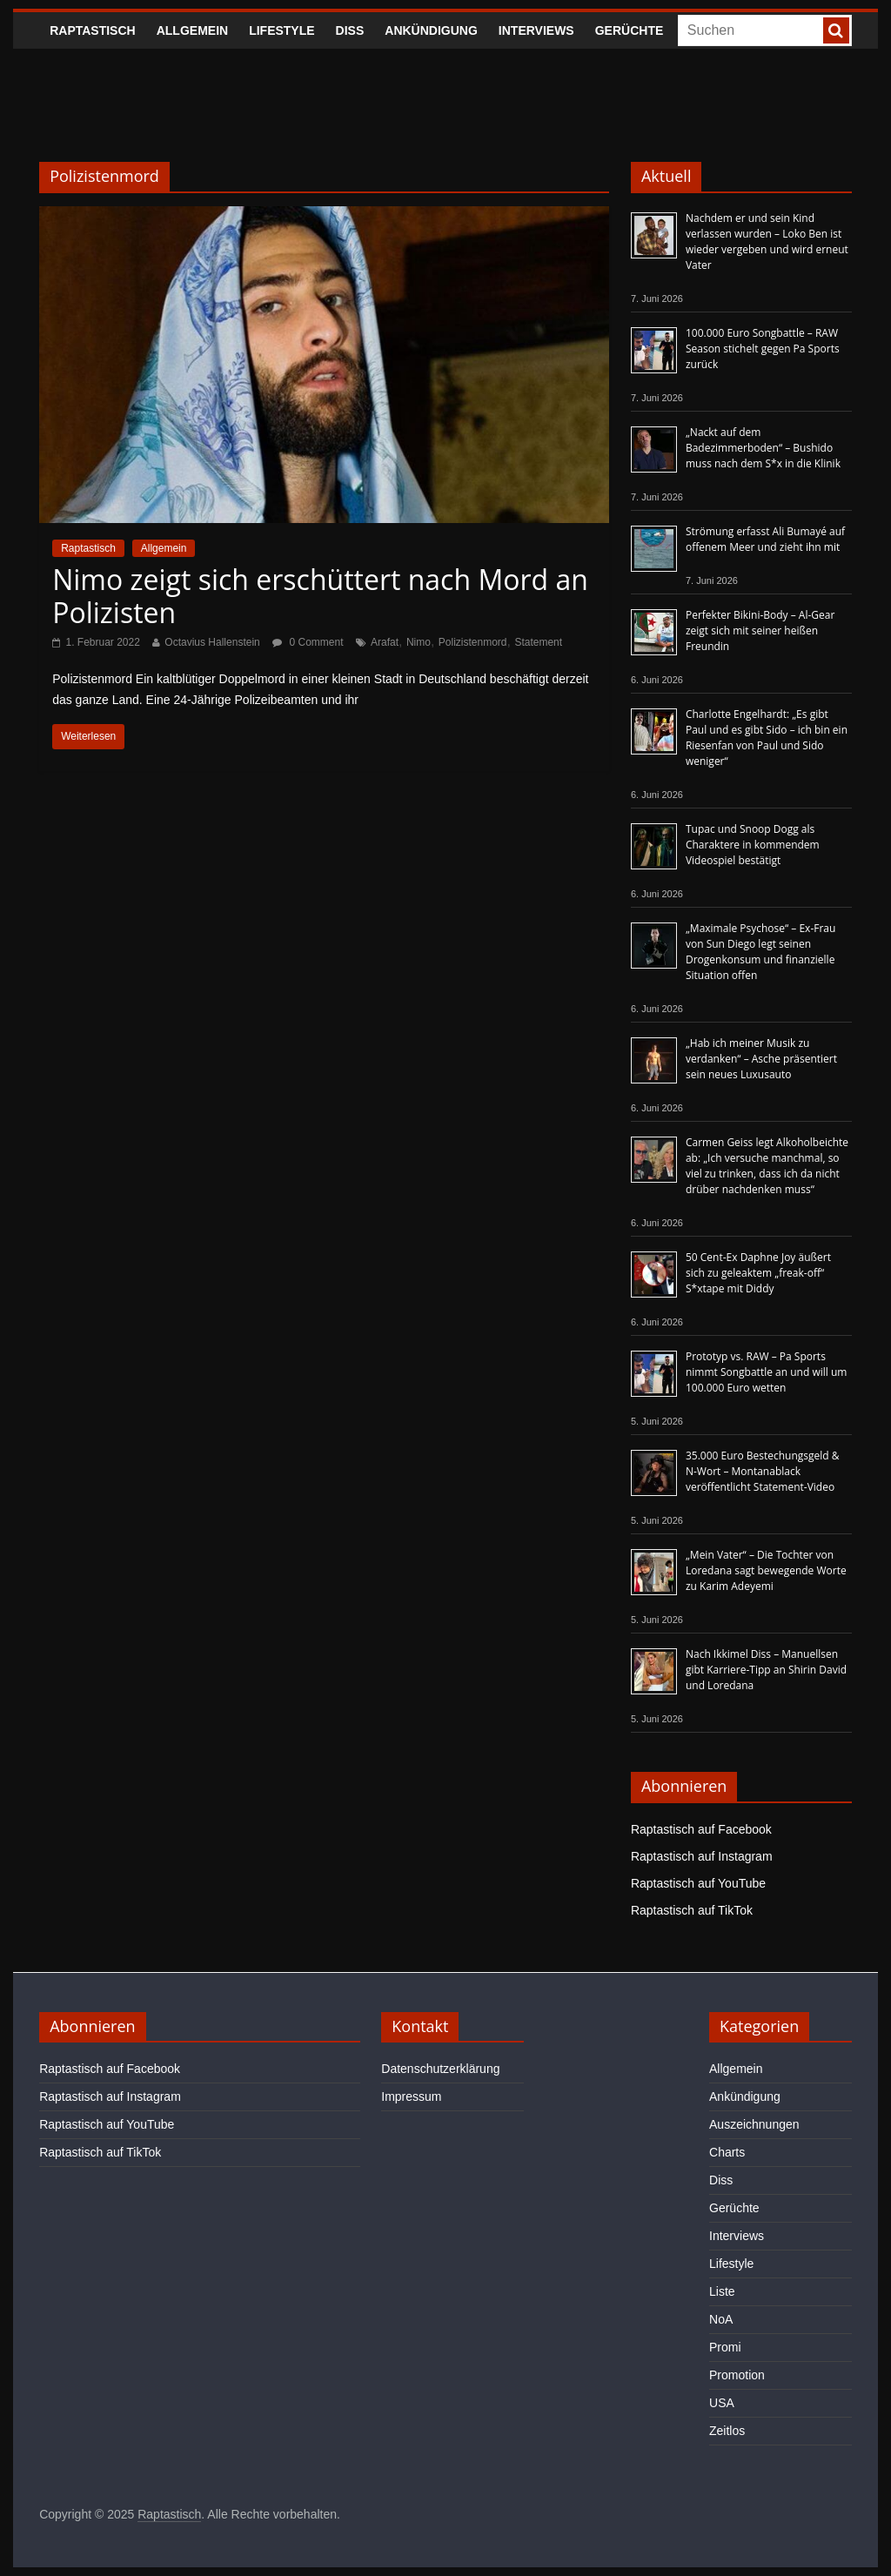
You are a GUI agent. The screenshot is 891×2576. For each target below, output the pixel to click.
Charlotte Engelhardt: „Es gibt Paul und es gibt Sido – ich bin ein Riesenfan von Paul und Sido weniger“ (766, 737)
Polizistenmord (473, 642)
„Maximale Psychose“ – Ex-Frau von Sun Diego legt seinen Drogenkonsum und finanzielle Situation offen (760, 952)
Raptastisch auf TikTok (692, 1910)
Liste (722, 2291)
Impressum (411, 2096)
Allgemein (192, 30)
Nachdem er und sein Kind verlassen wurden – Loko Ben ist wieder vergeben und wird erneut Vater (767, 241)
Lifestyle (281, 30)
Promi (725, 2347)
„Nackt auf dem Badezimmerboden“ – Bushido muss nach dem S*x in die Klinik (763, 448)
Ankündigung (431, 30)
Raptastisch (93, 30)
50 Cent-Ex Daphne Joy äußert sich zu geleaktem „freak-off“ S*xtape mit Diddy (758, 1273)
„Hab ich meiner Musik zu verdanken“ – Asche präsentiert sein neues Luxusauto (761, 1059)
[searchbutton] (836, 30)
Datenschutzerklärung (440, 2069)
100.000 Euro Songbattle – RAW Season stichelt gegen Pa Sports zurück (763, 348)
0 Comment (307, 642)
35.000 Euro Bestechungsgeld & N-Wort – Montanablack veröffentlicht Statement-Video (763, 1471)
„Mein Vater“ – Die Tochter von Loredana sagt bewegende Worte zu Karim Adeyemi (766, 1570)
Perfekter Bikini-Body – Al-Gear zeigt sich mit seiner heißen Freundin (760, 630)
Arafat (385, 642)
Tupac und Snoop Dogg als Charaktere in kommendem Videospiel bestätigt (753, 845)
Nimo (418, 642)
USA (721, 2403)
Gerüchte (629, 30)
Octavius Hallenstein (211, 642)
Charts (727, 2152)
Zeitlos (727, 2431)
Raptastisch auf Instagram (702, 1856)
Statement (538, 642)
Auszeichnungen (754, 2124)
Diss (350, 30)
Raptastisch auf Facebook (701, 1829)
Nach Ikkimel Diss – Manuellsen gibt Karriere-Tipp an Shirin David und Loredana (766, 1670)
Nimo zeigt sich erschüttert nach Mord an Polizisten (320, 595)
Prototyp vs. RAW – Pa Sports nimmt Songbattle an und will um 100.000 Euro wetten (766, 1372)
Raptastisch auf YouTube (698, 1883)
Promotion (737, 2375)
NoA (721, 2319)
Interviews (536, 30)
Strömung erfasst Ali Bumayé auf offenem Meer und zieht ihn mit (765, 539)
